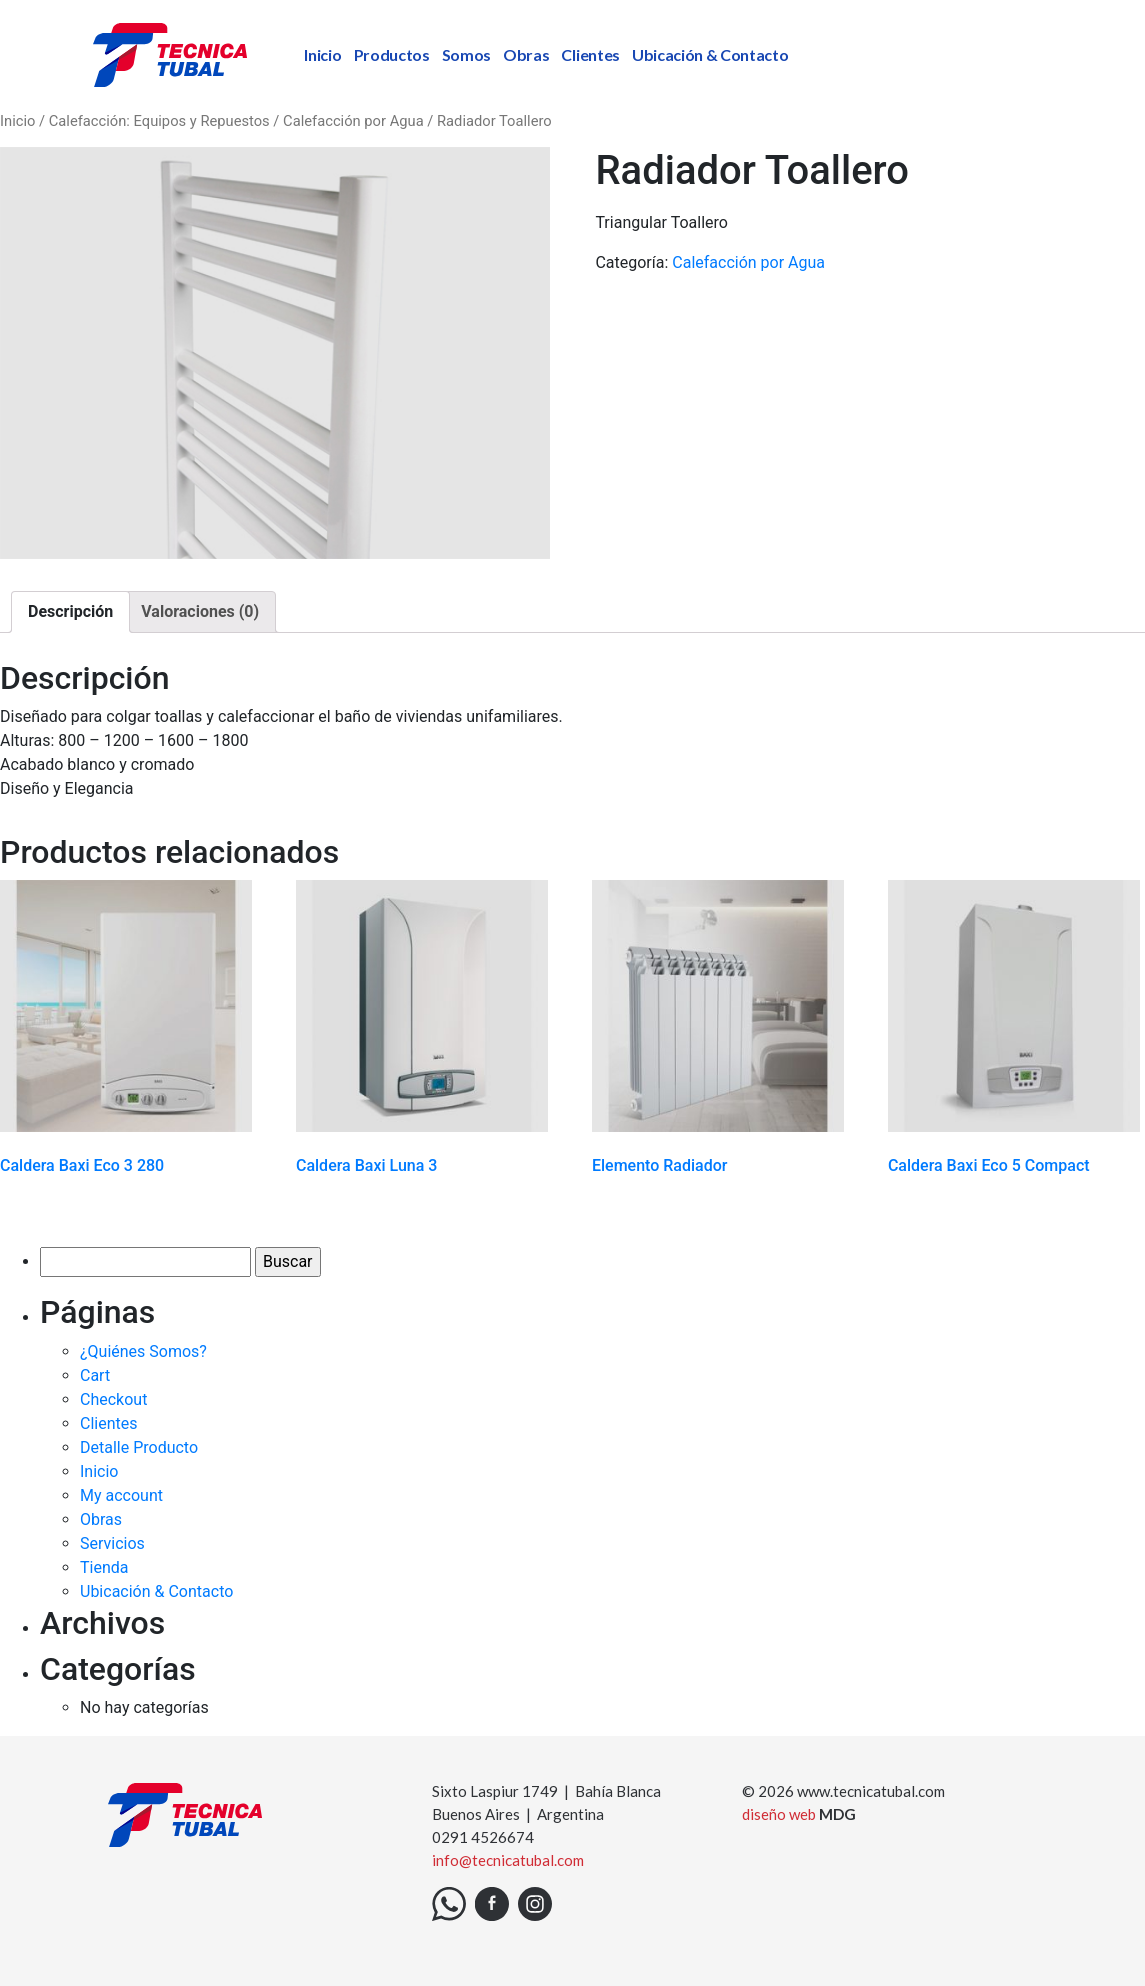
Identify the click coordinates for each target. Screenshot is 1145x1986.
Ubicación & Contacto (710, 54)
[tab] (70, 612)
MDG (837, 1814)
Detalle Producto (139, 1447)
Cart (95, 1375)
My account (121, 1495)
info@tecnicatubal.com (508, 1860)
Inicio (322, 54)
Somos (466, 54)
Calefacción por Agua (353, 121)
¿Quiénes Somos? (143, 1351)
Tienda (104, 1567)
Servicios (112, 1543)
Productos (392, 54)
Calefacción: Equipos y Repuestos (159, 121)
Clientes (590, 54)
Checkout (113, 1399)
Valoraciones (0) (200, 611)
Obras (526, 54)
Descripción (70, 611)
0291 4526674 (483, 1837)
